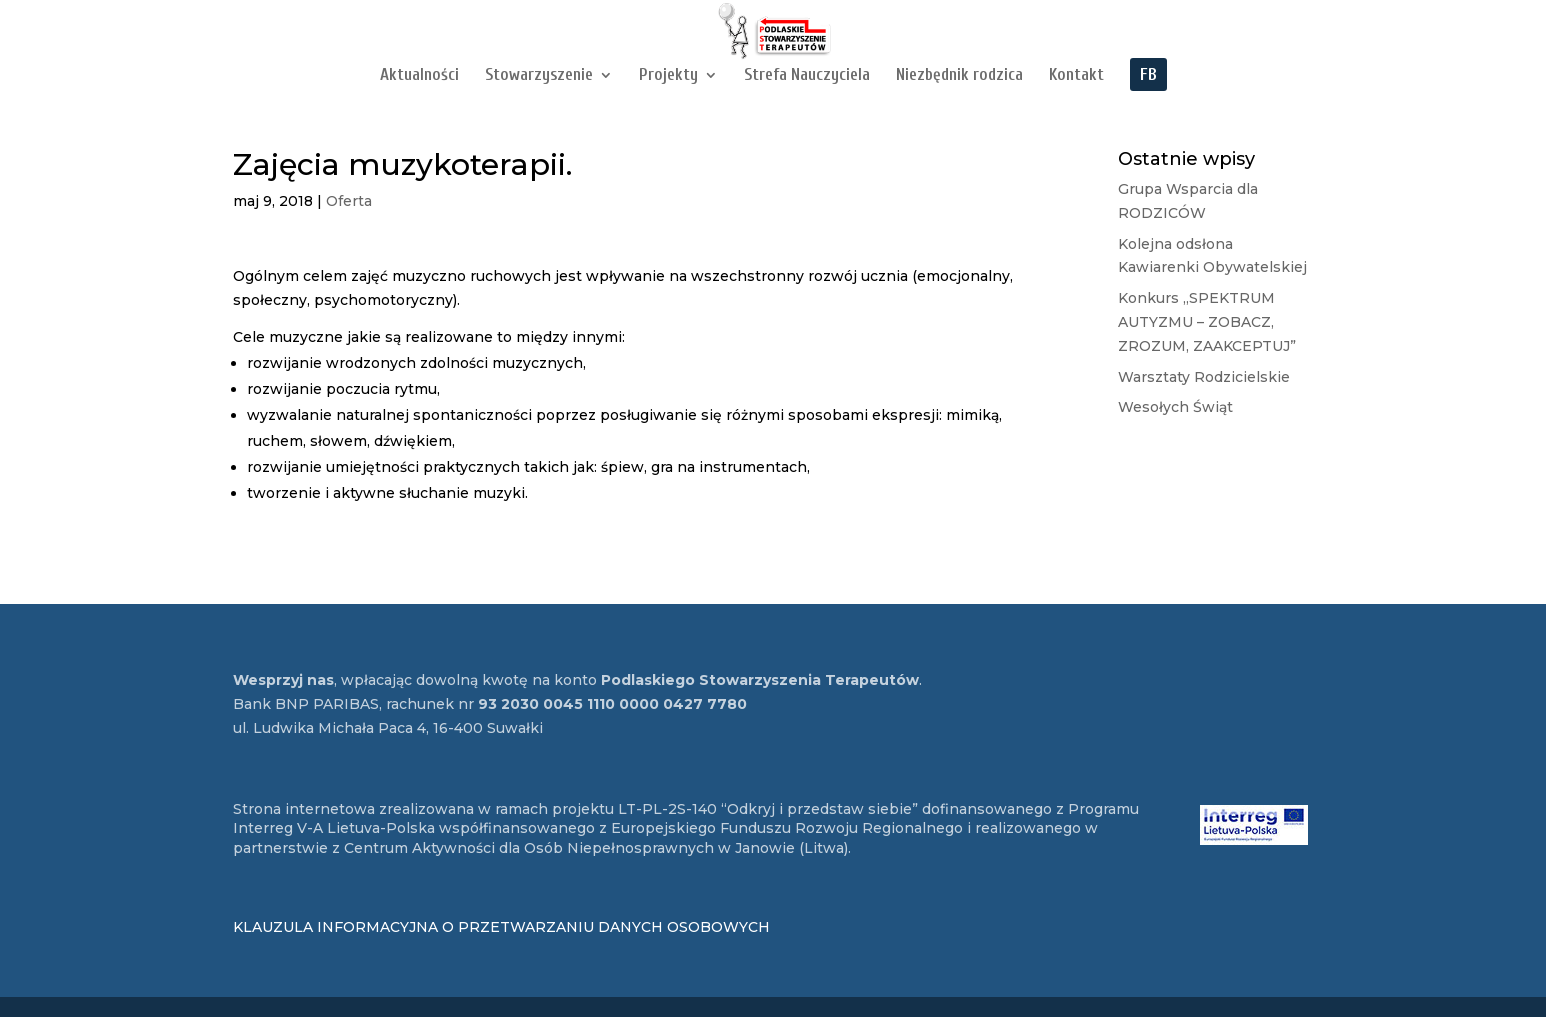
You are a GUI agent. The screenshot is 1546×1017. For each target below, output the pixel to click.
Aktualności (419, 76)
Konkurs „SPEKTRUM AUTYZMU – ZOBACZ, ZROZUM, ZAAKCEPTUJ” (1207, 322)
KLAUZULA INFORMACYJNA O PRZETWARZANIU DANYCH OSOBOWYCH (501, 927)
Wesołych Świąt (1175, 407)
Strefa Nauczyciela (807, 76)
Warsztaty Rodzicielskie (1204, 377)
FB (1148, 76)
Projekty (668, 76)
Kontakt (1076, 76)
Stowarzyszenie (539, 76)
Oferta (349, 201)
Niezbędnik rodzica (959, 76)
